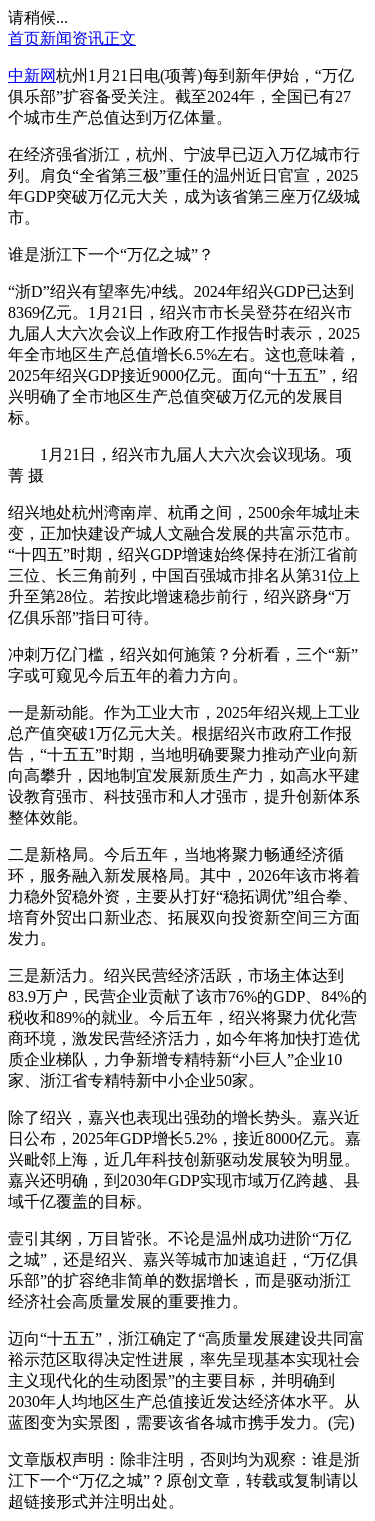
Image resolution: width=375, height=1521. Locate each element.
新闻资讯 (72, 38)
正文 (120, 38)
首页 (24, 38)
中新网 (32, 75)
